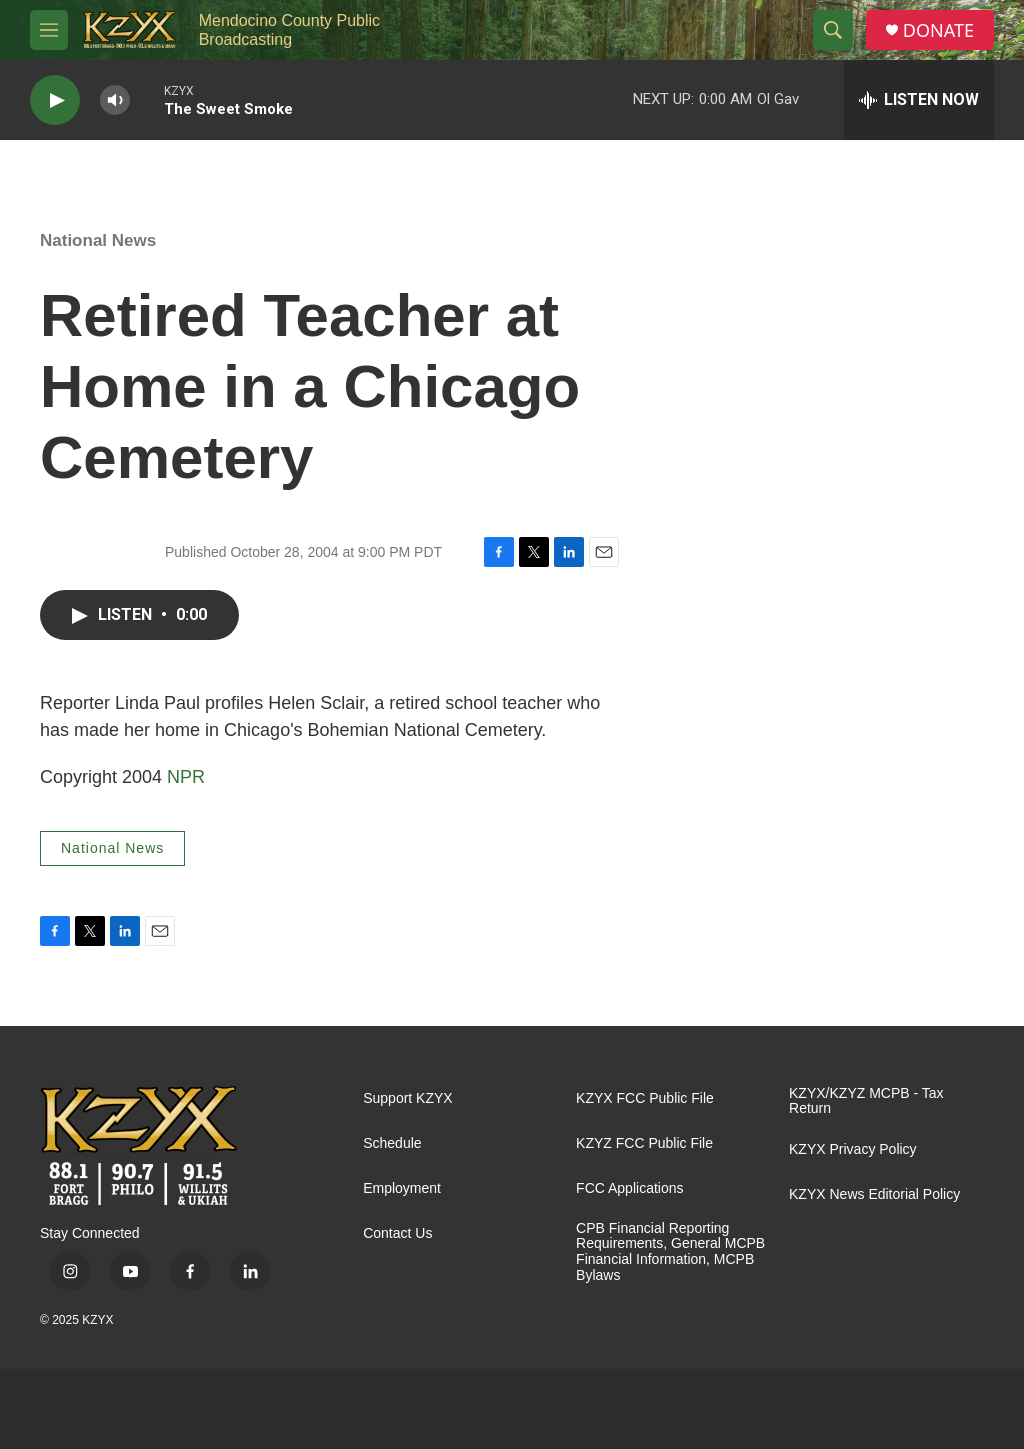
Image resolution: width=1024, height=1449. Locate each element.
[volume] (115, 100)
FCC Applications (629, 1188)
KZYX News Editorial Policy (874, 1194)
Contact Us (397, 1233)
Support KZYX (408, 1098)
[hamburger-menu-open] (49, 30)
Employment (402, 1188)
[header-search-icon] (833, 30)
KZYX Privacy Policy (853, 1149)
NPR (186, 777)
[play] (55, 100)
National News (98, 240)
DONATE (938, 30)
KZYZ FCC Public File (644, 1143)
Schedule (392, 1143)
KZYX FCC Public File (645, 1098)
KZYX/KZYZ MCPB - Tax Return (866, 1101)
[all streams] (919, 100)
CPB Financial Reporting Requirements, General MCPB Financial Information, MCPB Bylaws (670, 1252)
